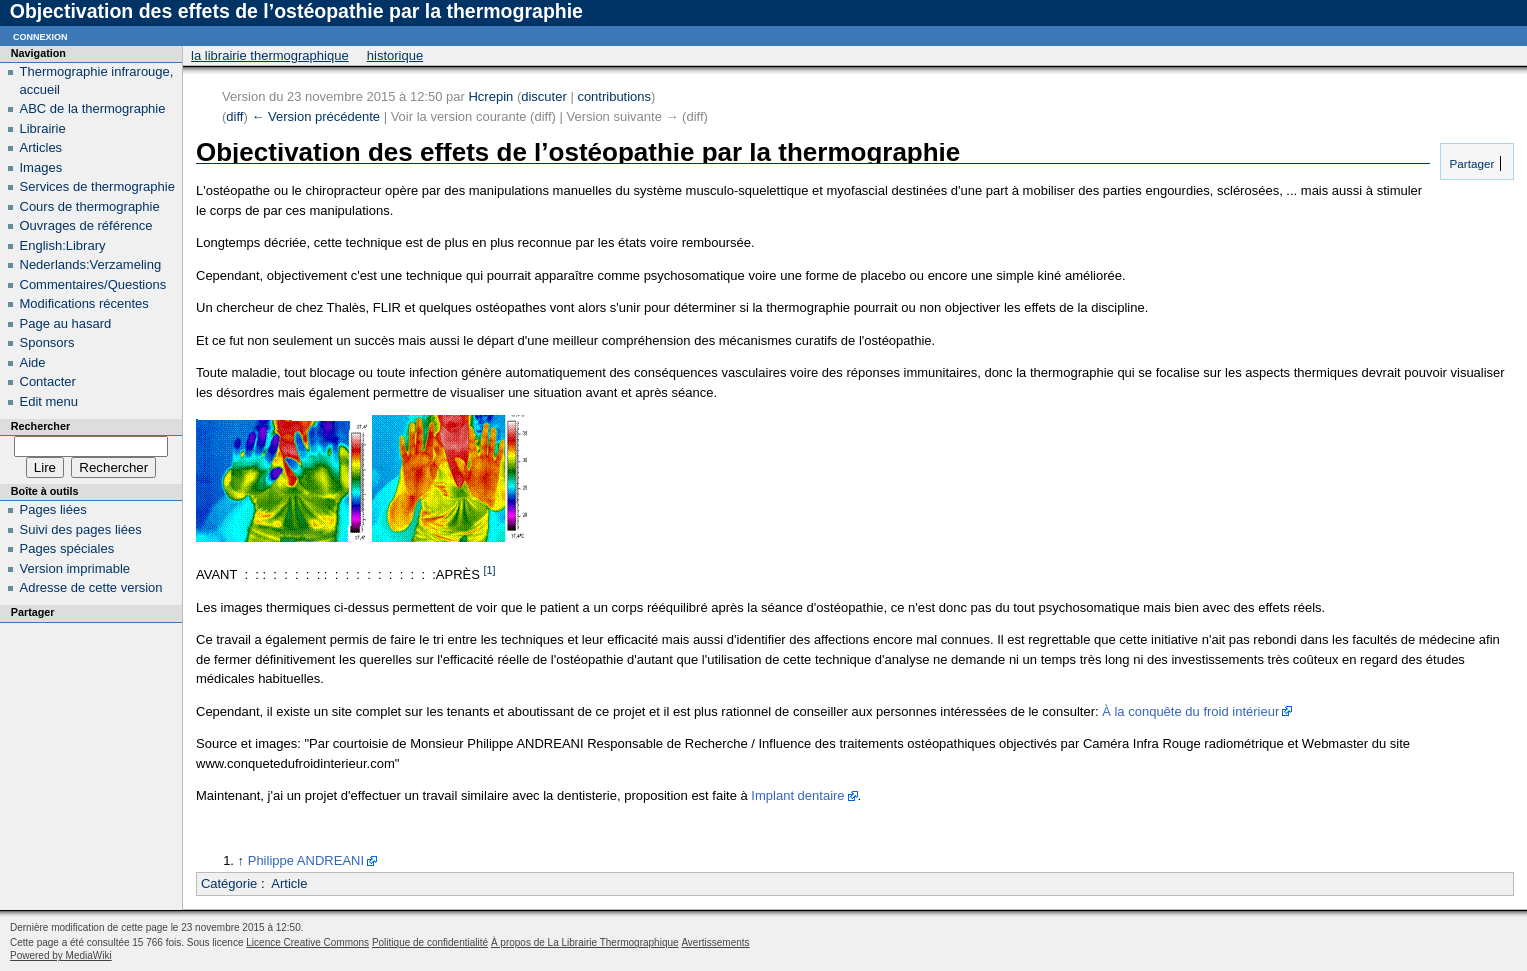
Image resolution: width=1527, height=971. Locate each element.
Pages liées (53, 509)
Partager (1470, 163)
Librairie (43, 128)
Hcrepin (490, 96)
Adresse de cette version (91, 587)
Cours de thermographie (90, 206)
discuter (544, 96)
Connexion (40, 35)
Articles (41, 147)
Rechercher (40, 426)
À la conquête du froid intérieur (1190, 711)
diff (234, 116)
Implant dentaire (797, 795)
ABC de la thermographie (93, 108)
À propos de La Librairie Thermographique (585, 942)
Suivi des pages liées (81, 529)
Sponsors (47, 342)
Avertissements (715, 942)
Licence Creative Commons (307, 942)
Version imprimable (75, 568)
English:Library (63, 245)
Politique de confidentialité (430, 942)
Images (41, 167)
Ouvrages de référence (86, 225)
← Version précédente (315, 116)
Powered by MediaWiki (61, 955)
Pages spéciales (67, 548)
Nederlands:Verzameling (91, 264)
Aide (33, 362)
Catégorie (229, 883)
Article (289, 883)
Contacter (48, 381)
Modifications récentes (84, 303)
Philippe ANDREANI (306, 860)
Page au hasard (66, 323)
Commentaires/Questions (93, 284)
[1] (490, 570)
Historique (395, 55)
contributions (614, 96)
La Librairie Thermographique (270, 55)
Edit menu (49, 401)
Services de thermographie (97, 186)
